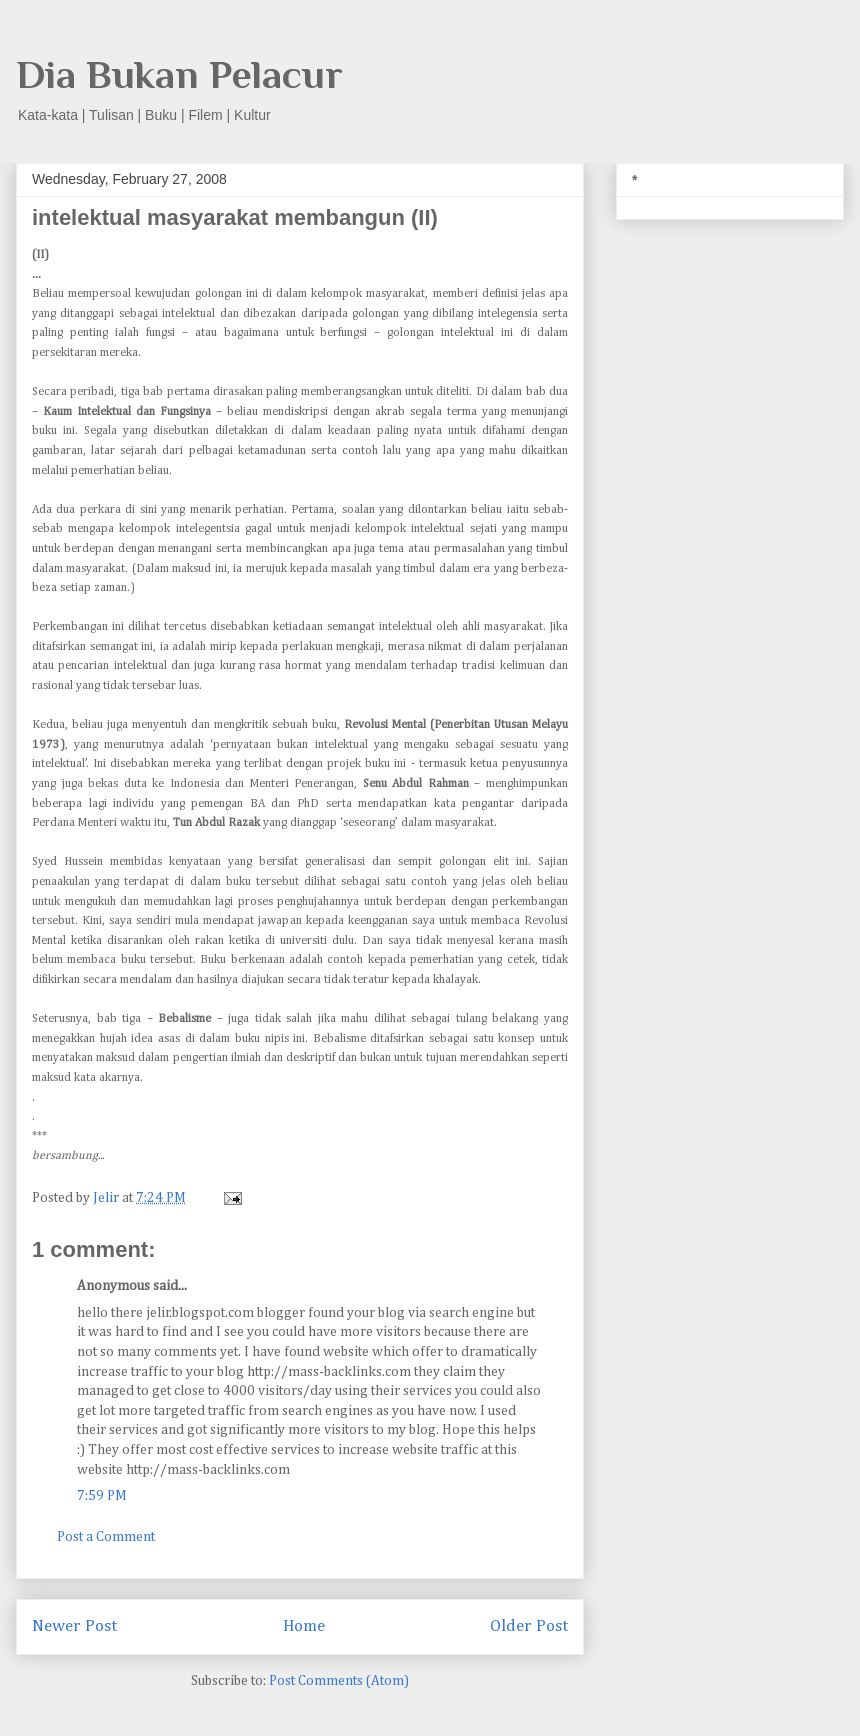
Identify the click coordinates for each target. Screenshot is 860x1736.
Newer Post (74, 1626)
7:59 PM (102, 1496)
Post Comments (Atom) (339, 1681)
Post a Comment (106, 1537)
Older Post (529, 1626)
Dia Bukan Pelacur (179, 74)
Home (304, 1626)
